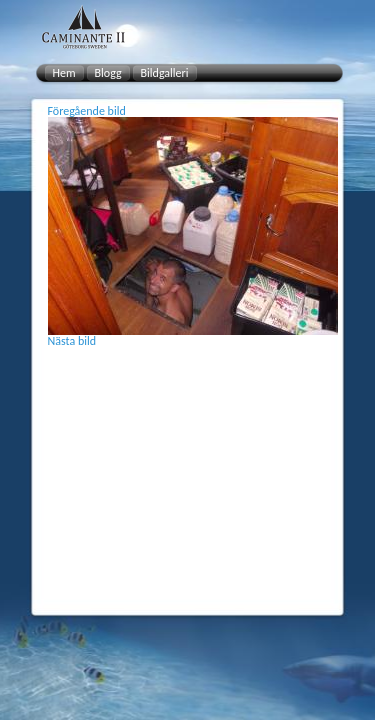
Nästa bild (72, 341)
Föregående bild (87, 111)
